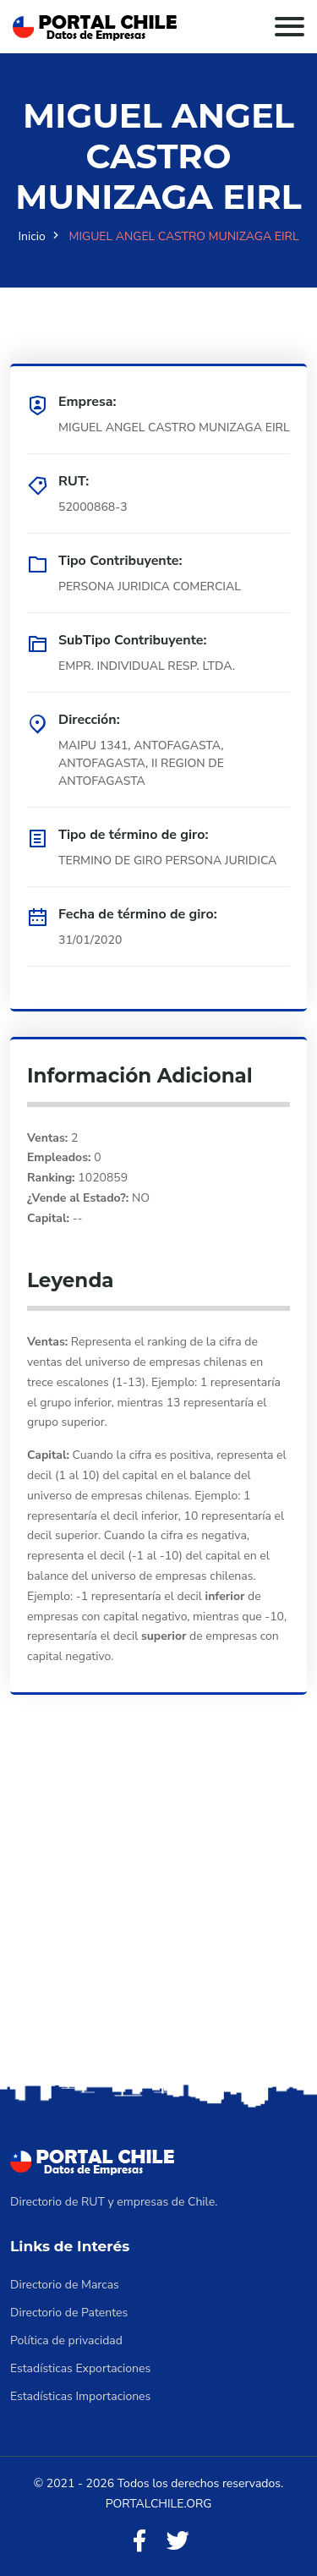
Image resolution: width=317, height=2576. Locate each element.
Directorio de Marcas (64, 2285)
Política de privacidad (66, 2340)
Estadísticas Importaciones (80, 2396)
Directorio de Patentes (69, 2313)
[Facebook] (139, 2542)
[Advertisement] (158, 1912)
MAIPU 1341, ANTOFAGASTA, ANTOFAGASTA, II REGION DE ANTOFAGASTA (141, 763)
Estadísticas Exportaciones (80, 2368)
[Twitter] (177, 2542)
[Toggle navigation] (289, 26)
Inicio (32, 236)
